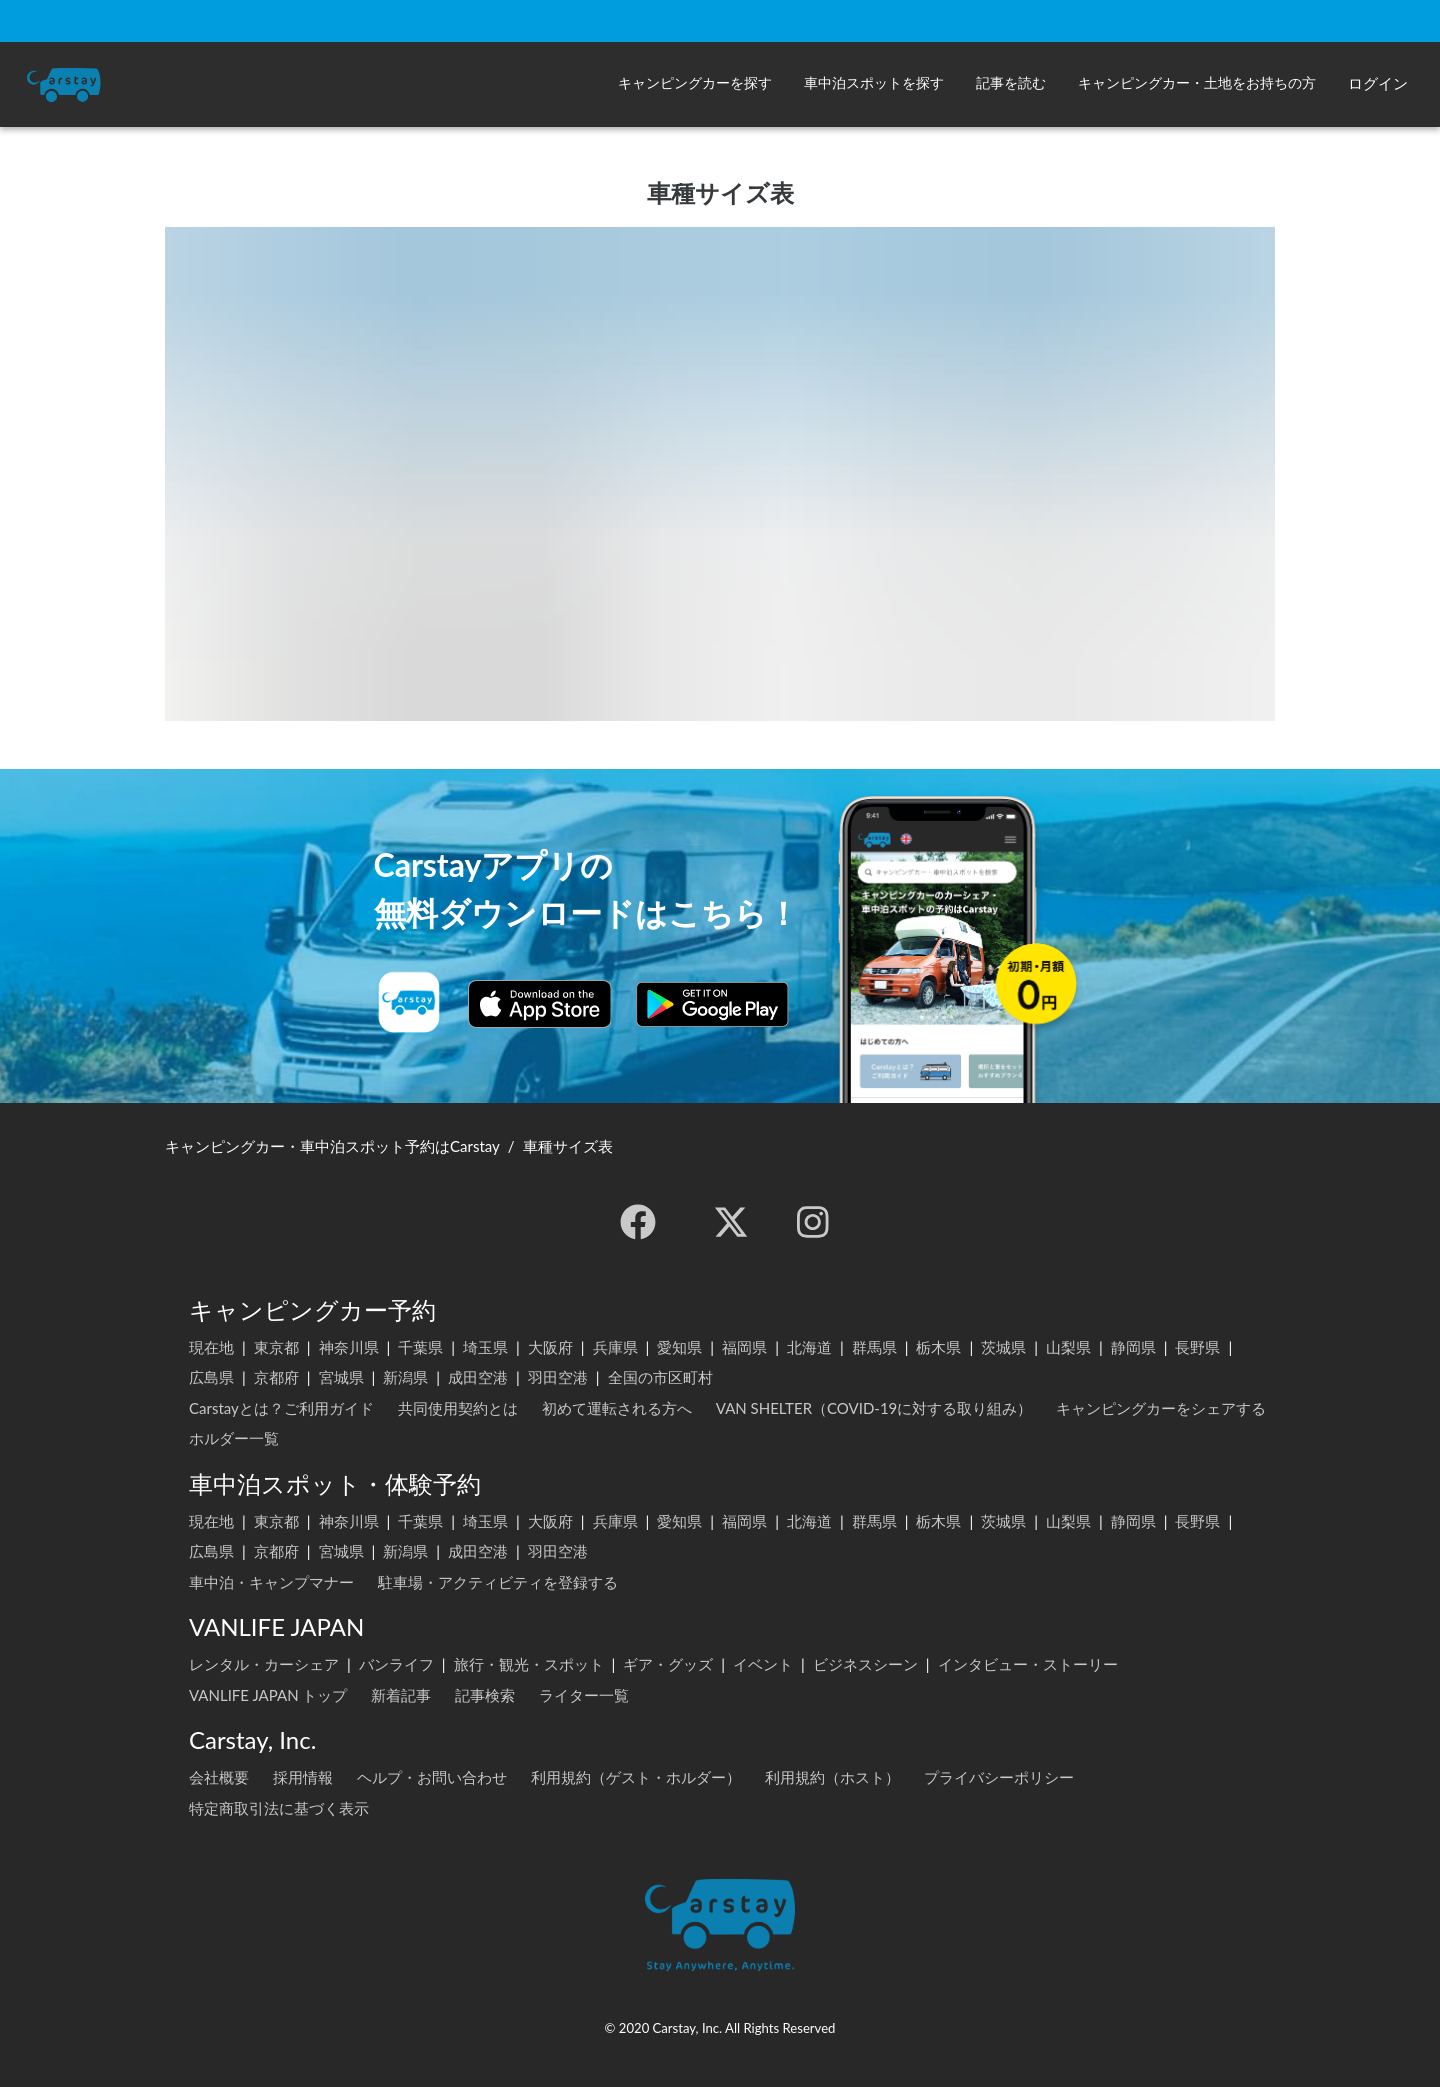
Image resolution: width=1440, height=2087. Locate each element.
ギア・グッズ (668, 1664)
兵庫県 (615, 1347)
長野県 (1197, 1347)
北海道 (809, 1347)
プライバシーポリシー (999, 1777)
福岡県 (744, 1347)
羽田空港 (558, 1377)
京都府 (276, 1377)
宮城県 (341, 1377)
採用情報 (303, 1777)
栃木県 (938, 1347)
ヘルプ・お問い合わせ (432, 1777)
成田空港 (478, 1377)
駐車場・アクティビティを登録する (498, 1582)
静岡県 (1133, 1347)
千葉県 (420, 1347)
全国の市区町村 (660, 1377)
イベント (763, 1664)
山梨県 (1068, 1347)
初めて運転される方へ (617, 1408)
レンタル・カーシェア (264, 1664)
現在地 (211, 1347)
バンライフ (396, 1664)
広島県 (211, 1377)
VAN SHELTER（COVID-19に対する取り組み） (874, 1408)
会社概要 (219, 1777)
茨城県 (1003, 1347)
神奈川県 (349, 1347)
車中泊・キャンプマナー (271, 1582)
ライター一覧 (584, 1695)
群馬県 (874, 1347)
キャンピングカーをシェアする (1161, 1408)
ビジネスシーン (865, 1664)
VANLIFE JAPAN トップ (268, 1695)
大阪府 (550, 1347)
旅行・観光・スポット (529, 1664)
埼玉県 (485, 1347)
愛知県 (679, 1347)
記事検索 (485, 1695)
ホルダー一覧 (234, 1438)
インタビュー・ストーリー (1028, 1664)
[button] (695, 84)
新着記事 (401, 1695)
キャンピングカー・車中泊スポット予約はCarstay (332, 1146)
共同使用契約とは (458, 1408)
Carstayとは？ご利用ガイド (281, 1408)
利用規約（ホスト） (832, 1777)
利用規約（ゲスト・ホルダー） (636, 1777)
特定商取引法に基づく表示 (279, 1808)
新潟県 (405, 1377)
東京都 (276, 1347)
